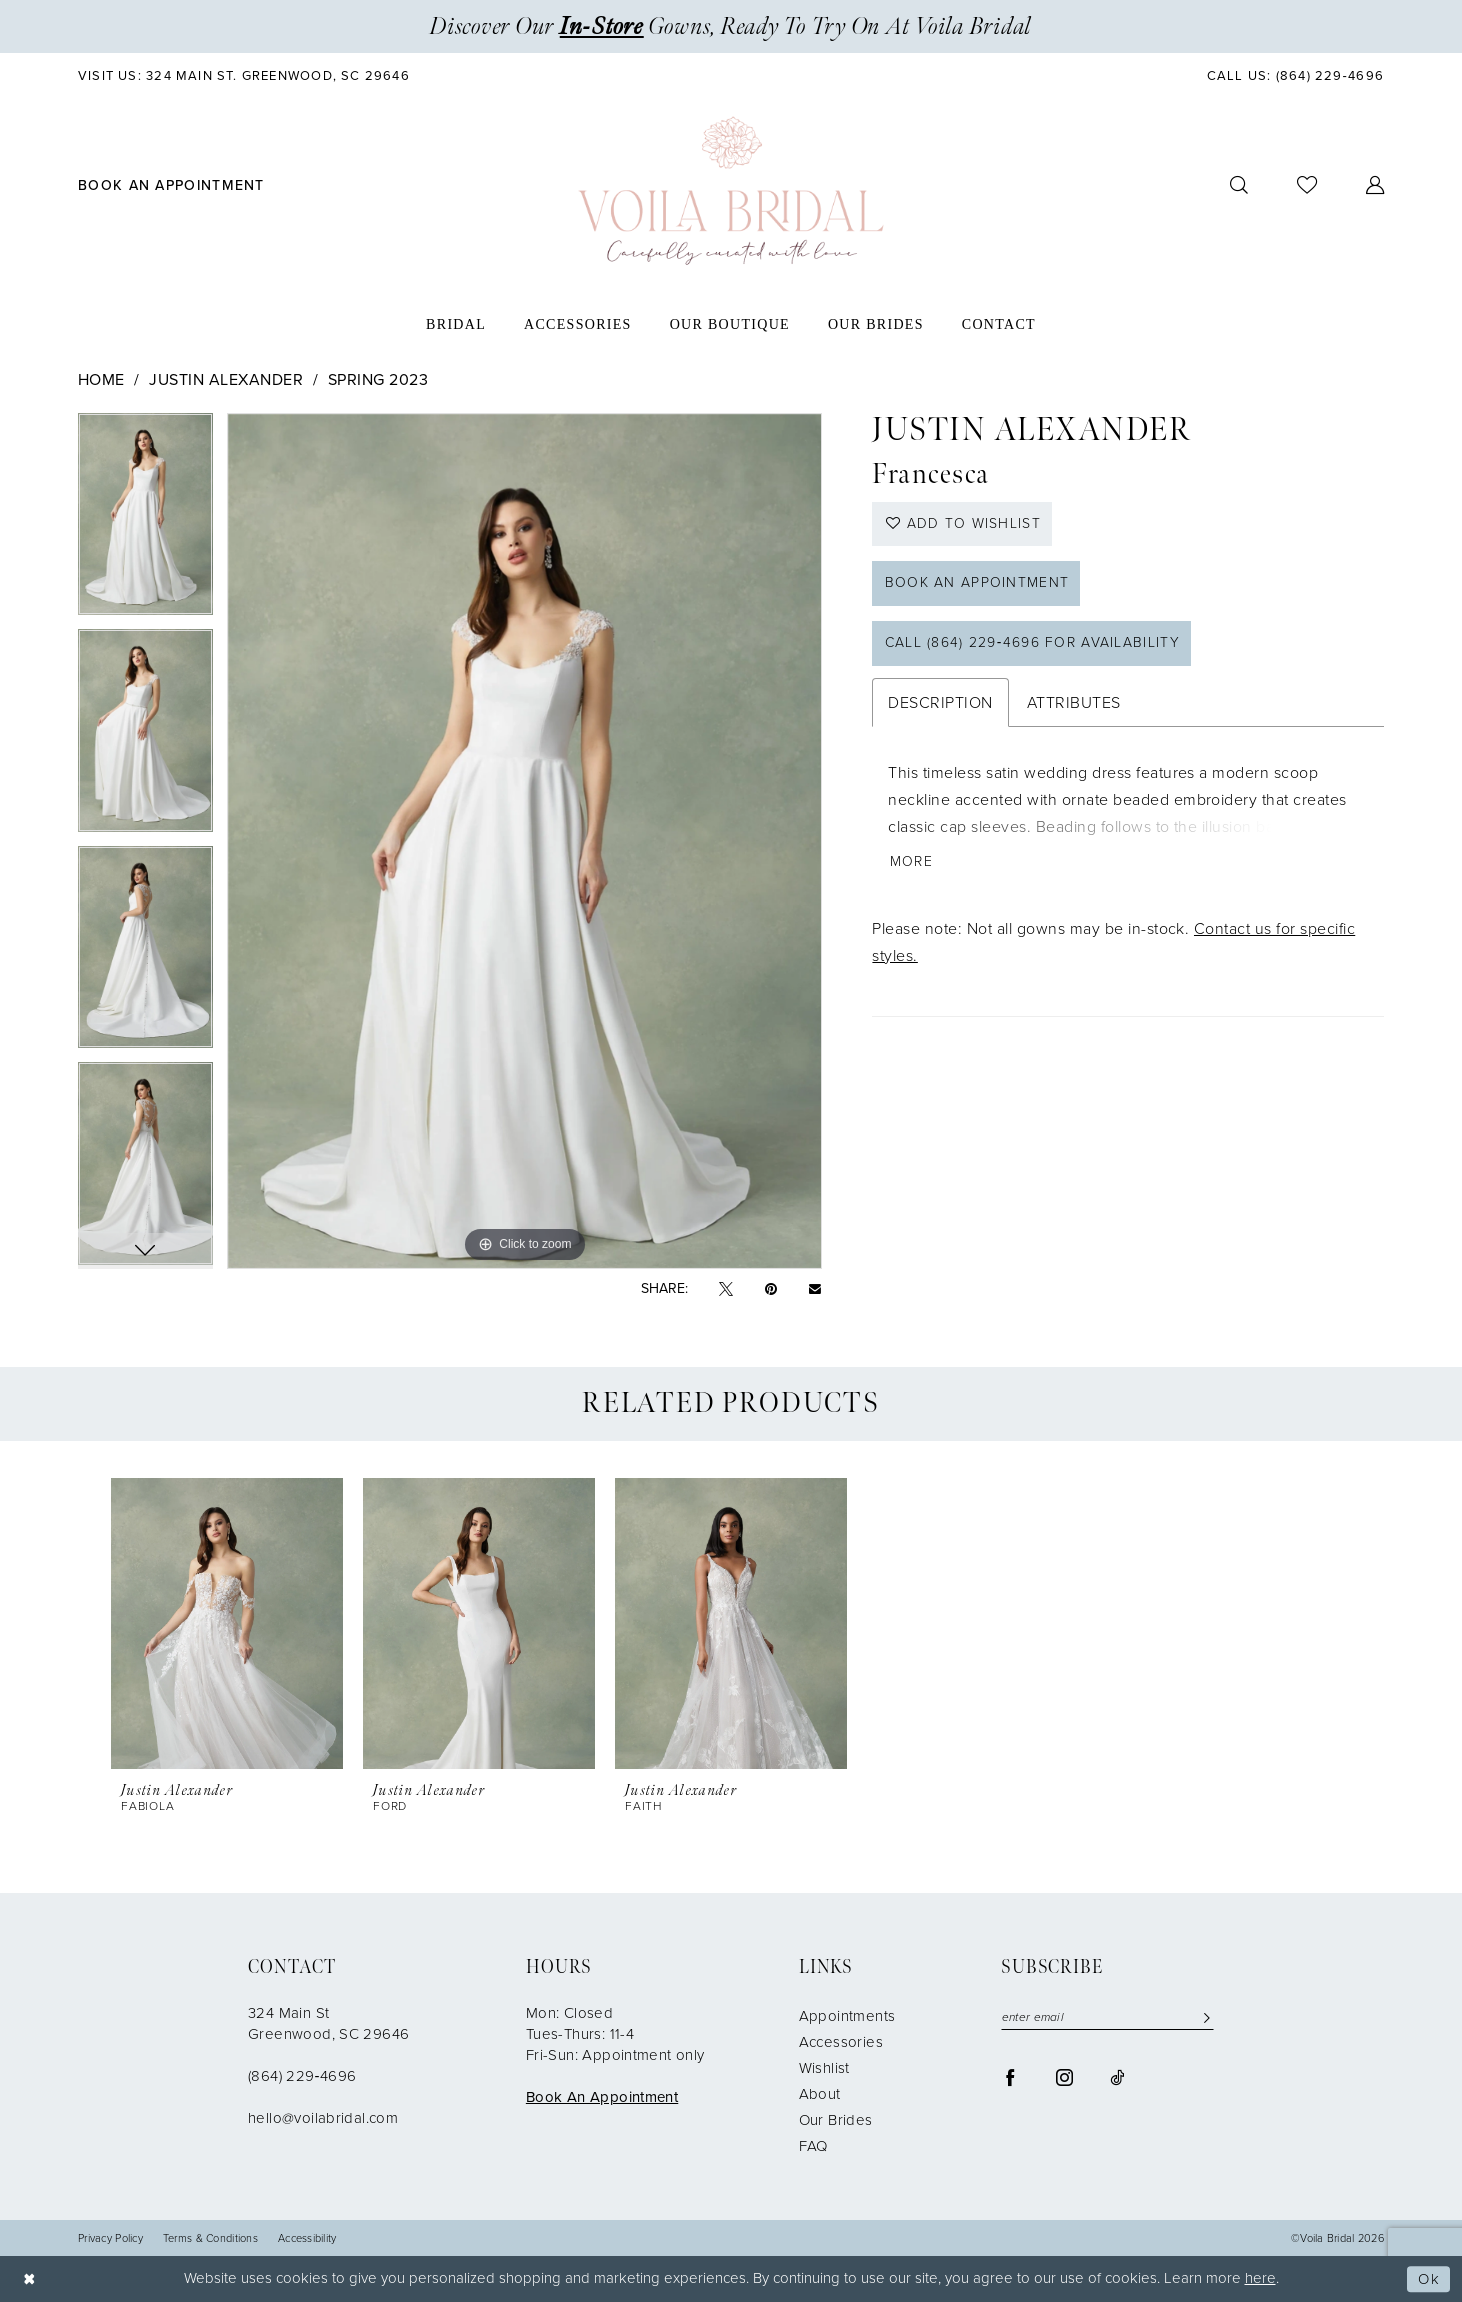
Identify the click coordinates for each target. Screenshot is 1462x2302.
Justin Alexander (226, 379)
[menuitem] (244, 75)
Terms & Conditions (210, 2238)
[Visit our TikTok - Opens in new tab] (1117, 2076)
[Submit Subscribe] (1202, 2017)
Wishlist (824, 2068)
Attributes (1074, 703)
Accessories (841, 2042)
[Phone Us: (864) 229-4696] (1295, 75)
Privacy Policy (110, 2238)
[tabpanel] (145, 521)
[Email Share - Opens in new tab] (815, 1289)
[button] (1375, 185)
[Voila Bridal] (731, 191)
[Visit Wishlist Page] (1307, 185)
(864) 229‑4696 (302, 2076)
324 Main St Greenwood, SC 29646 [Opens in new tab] (328, 2023)
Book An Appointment (602, 2097)
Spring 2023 (378, 379)
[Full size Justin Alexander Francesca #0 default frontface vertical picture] (525, 841)
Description (940, 703)
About (820, 2094)
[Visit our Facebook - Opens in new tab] (1010, 2076)
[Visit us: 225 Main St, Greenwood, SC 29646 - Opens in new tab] (244, 75)
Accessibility (307, 2238)
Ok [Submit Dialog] (1429, 2279)
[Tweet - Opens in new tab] (726, 1289)
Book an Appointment (977, 584)
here (1260, 2278)
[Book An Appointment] (172, 185)
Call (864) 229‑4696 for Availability (1032, 644)
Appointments (847, 2016)
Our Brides (836, 2120)
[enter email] (1107, 2017)
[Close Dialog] (30, 2279)
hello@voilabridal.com (323, 2118)
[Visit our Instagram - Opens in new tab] (1064, 2076)
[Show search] (1239, 185)
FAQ (813, 2146)
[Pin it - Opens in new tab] (771, 1289)
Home (101, 379)
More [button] (911, 863)
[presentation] (227, 1623)
